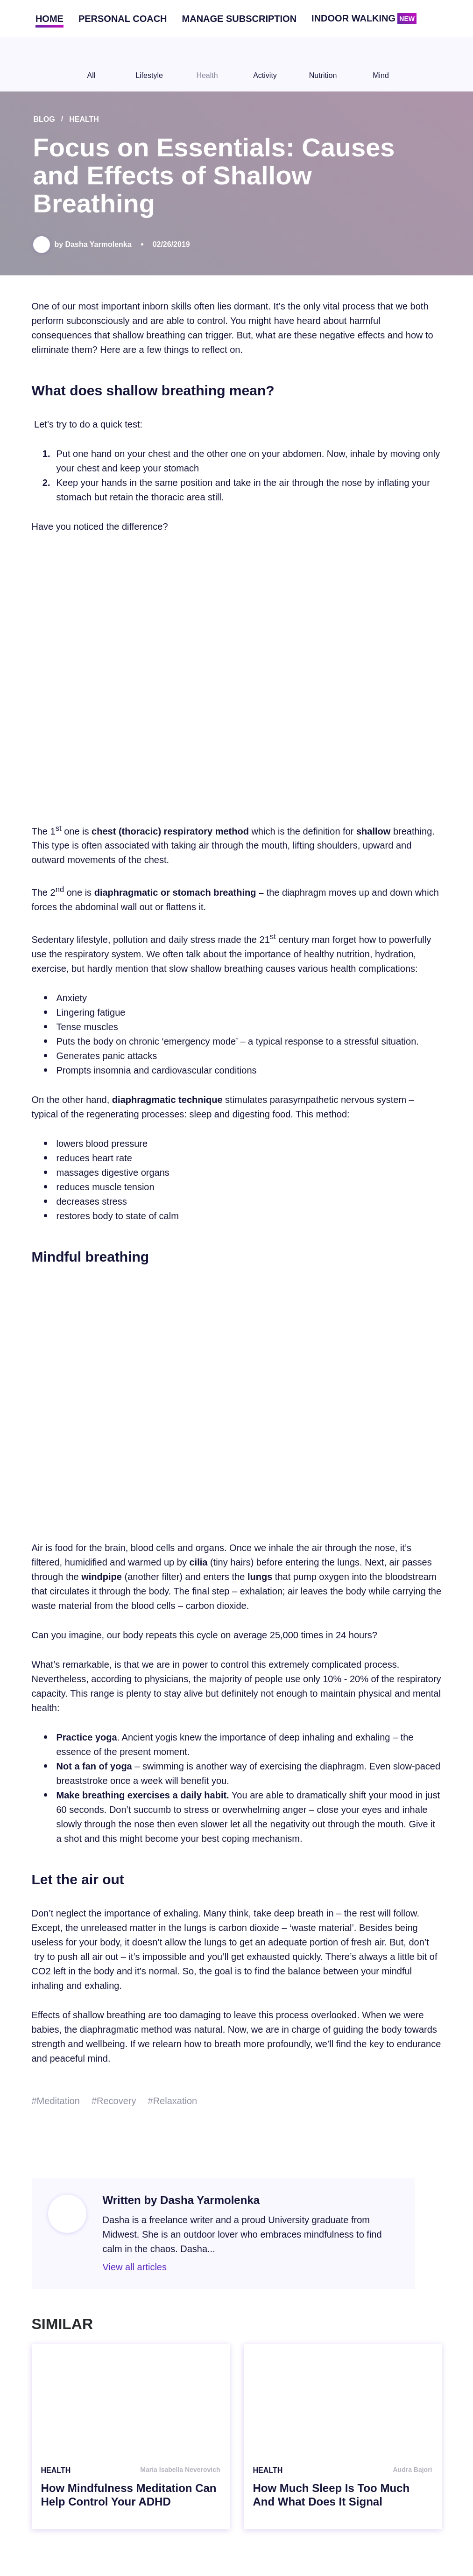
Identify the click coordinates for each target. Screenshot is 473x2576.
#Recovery (114, 2101)
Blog (44, 119)
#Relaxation (173, 2101)
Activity (265, 64)
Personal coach (122, 19)
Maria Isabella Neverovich (180, 2469)
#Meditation (56, 2101)
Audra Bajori (412, 2469)
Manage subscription (239, 19)
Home (49, 19)
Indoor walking (364, 18)
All (92, 64)
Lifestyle (149, 64)
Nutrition (323, 64)
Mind (381, 64)
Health (207, 64)
